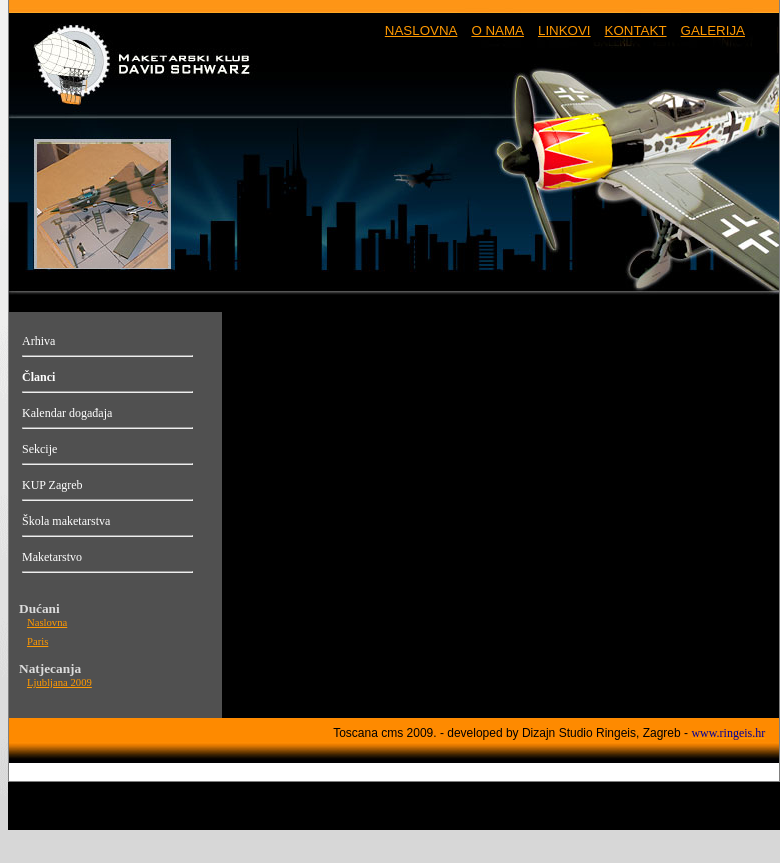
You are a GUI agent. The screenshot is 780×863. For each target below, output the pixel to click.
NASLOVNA (421, 30)
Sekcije (39, 449)
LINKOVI (564, 30)
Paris (37, 641)
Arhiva (38, 341)
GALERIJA (713, 30)
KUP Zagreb (52, 485)
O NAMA (497, 30)
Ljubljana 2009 (59, 682)
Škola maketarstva (66, 521)
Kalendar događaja (67, 413)
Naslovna (47, 622)
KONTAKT (636, 30)
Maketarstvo (52, 557)
